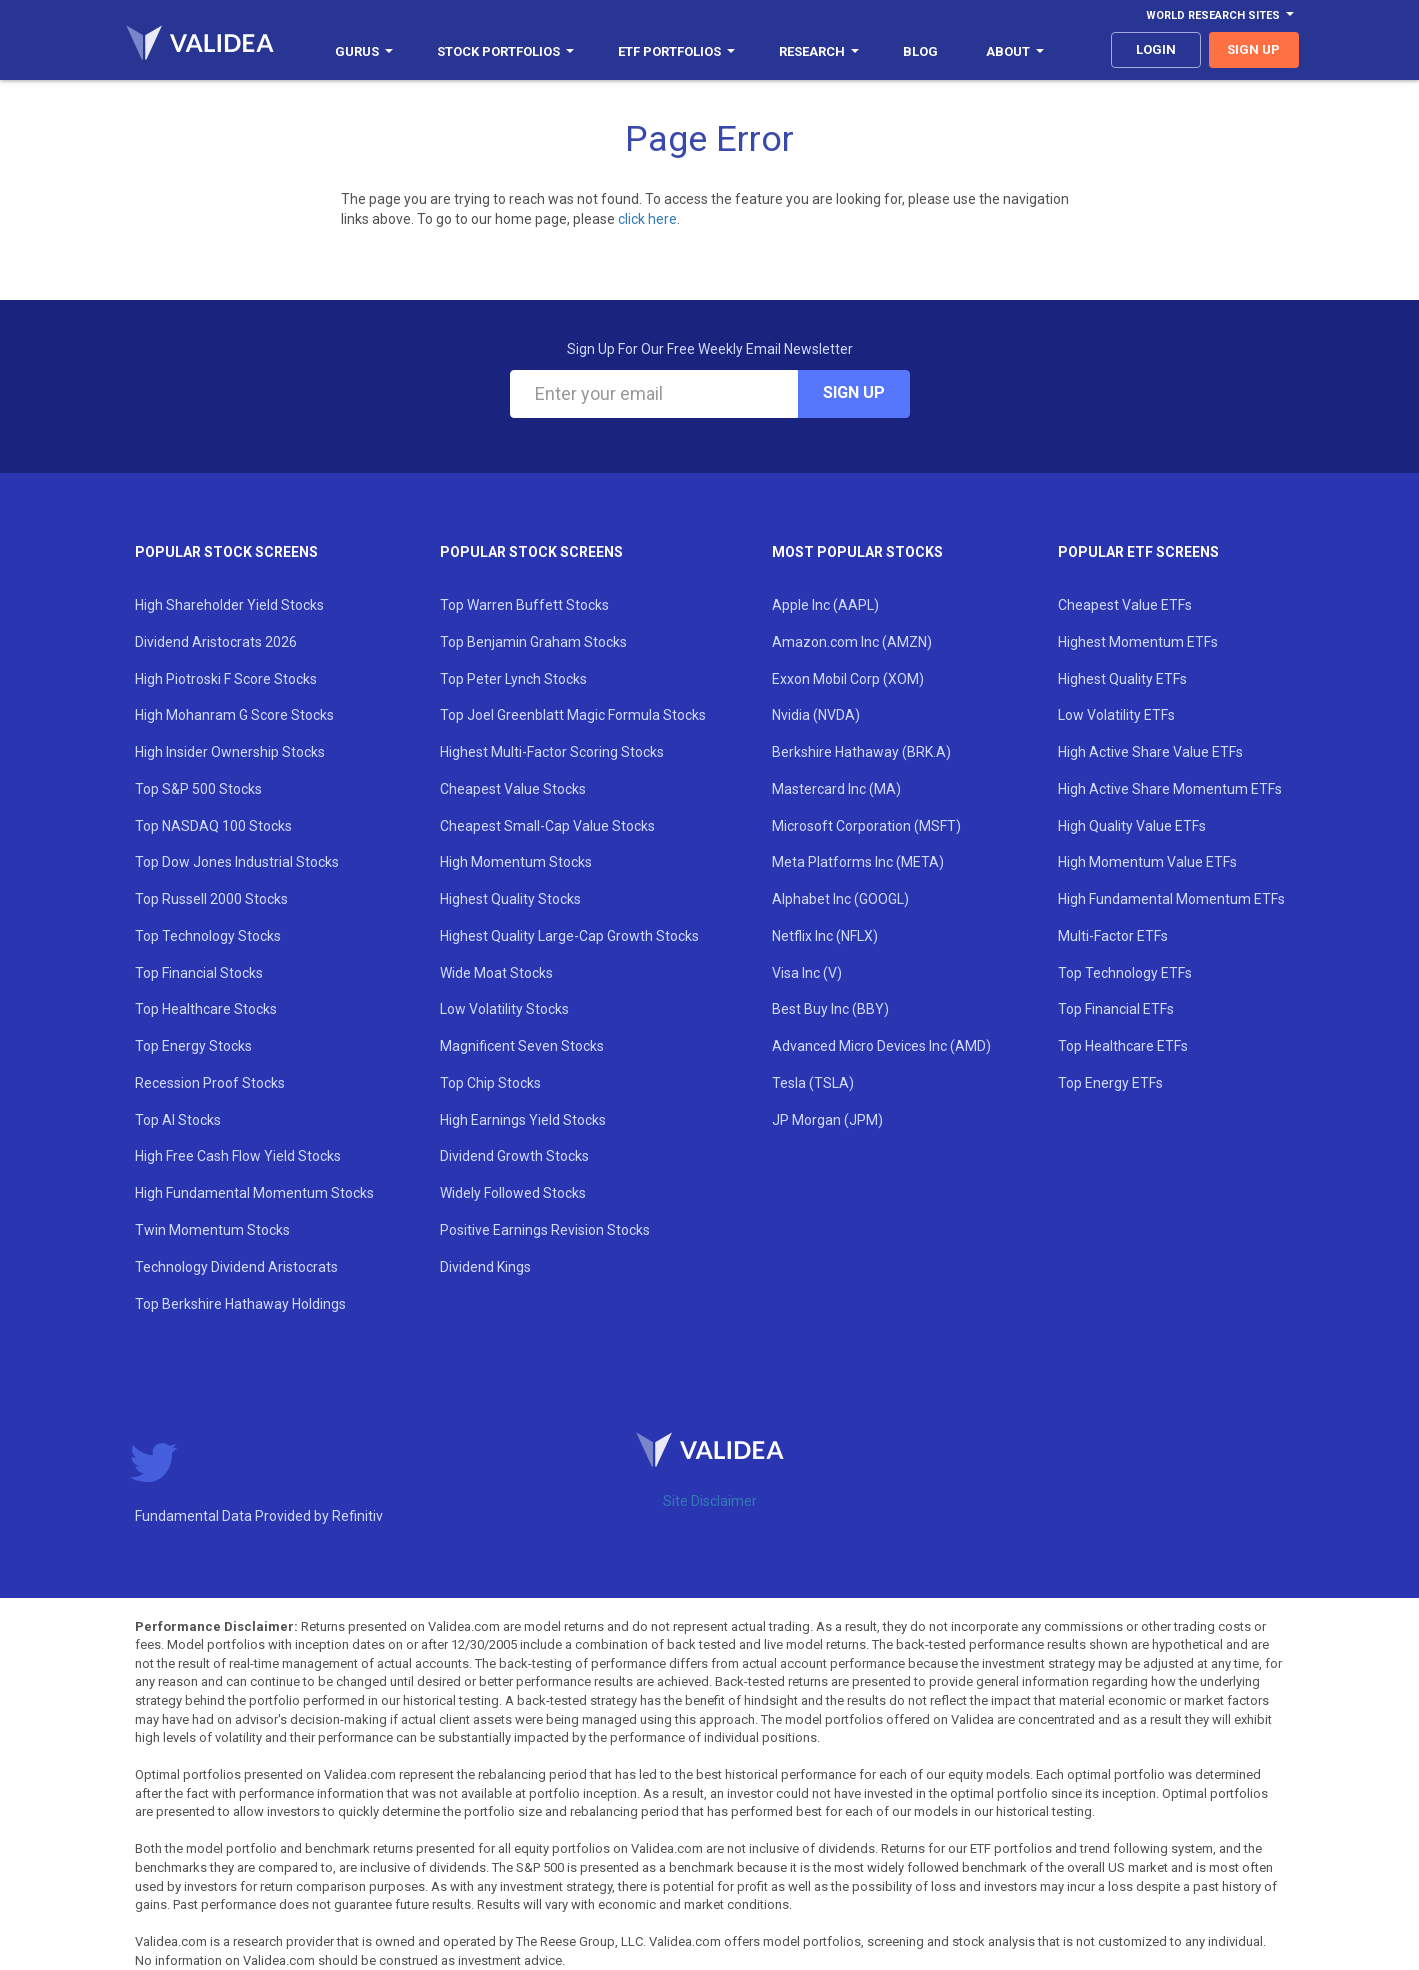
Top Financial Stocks (199, 973)
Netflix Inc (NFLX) (825, 936)
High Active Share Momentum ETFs (1170, 789)
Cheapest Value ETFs (1125, 605)
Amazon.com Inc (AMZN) (852, 642)
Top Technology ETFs (1125, 973)
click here (647, 219)
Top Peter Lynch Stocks (513, 679)
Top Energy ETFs (1110, 1083)
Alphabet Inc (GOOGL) (840, 899)
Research (819, 51)
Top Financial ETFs (1116, 1009)
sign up (1253, 49)
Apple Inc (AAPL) (825, 605)
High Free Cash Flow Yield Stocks (238, 1156)
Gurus (364, 51)
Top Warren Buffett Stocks (524, 605)
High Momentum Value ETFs (1147, 862)
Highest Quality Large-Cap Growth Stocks (569, 936)
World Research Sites (1220, 15)
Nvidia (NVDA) (816, 715)
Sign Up (854, 392)
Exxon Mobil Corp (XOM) (848, 679)
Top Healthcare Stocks (206, 1009)
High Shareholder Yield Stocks (229, 605)
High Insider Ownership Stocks (230, 752)
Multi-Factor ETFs (1113, 936)
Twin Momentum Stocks (212, 1230)
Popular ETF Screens (1138, 552)
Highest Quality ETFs (1122, 679)
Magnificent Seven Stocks (522, 1046)
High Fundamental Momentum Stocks (254, 1193)
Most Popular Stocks (857, 552)
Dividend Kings (485, 1267)
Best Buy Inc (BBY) (830, 1009)
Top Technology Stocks (208, 936)
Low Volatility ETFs (1116, 715)
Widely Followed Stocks (513, 1193)
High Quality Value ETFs (1132, 826)
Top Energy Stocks (193, 1046)
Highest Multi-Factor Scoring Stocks (552, 752)
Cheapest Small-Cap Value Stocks (547, 826)
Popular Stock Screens (226, 552)
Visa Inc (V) (807, 973)
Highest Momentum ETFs (1138, 642)
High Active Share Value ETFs (1150, 752)
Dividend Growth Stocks (514, 1156)
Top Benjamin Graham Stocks (533, 642)
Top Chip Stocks (490, 1083)
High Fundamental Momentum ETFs (1171, 899)
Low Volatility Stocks (504, 1009)
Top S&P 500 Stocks (198, 789)
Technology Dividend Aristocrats (236, 1267)
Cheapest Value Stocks (513, 789)
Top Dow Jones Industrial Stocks (237, 862)
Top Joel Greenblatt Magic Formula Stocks (573, 715)
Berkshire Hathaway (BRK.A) (861, 752)
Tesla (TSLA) (813, 1083)
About (1015, 51)
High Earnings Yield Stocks (523, 1120)
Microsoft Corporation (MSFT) (866, 826)
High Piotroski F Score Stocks (226, 679)
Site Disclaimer (710, 1501)
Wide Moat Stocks (496, 973)
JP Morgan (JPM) (827, 1120)
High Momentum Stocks (516, 862)
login (1156, 49)
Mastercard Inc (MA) (836, 789)
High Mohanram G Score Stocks (234, 715)
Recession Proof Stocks (210, 1083)
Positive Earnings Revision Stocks (545, 1230)
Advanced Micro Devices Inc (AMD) (881, 1046)
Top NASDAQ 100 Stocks (213, 826)
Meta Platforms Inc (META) (858, 862)
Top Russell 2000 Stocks (211, 899)
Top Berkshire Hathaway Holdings (240, 1304)
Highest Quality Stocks (510, 899)
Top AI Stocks (178, 1120)
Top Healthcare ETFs (1123, 1046)
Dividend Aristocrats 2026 (216, 642)
